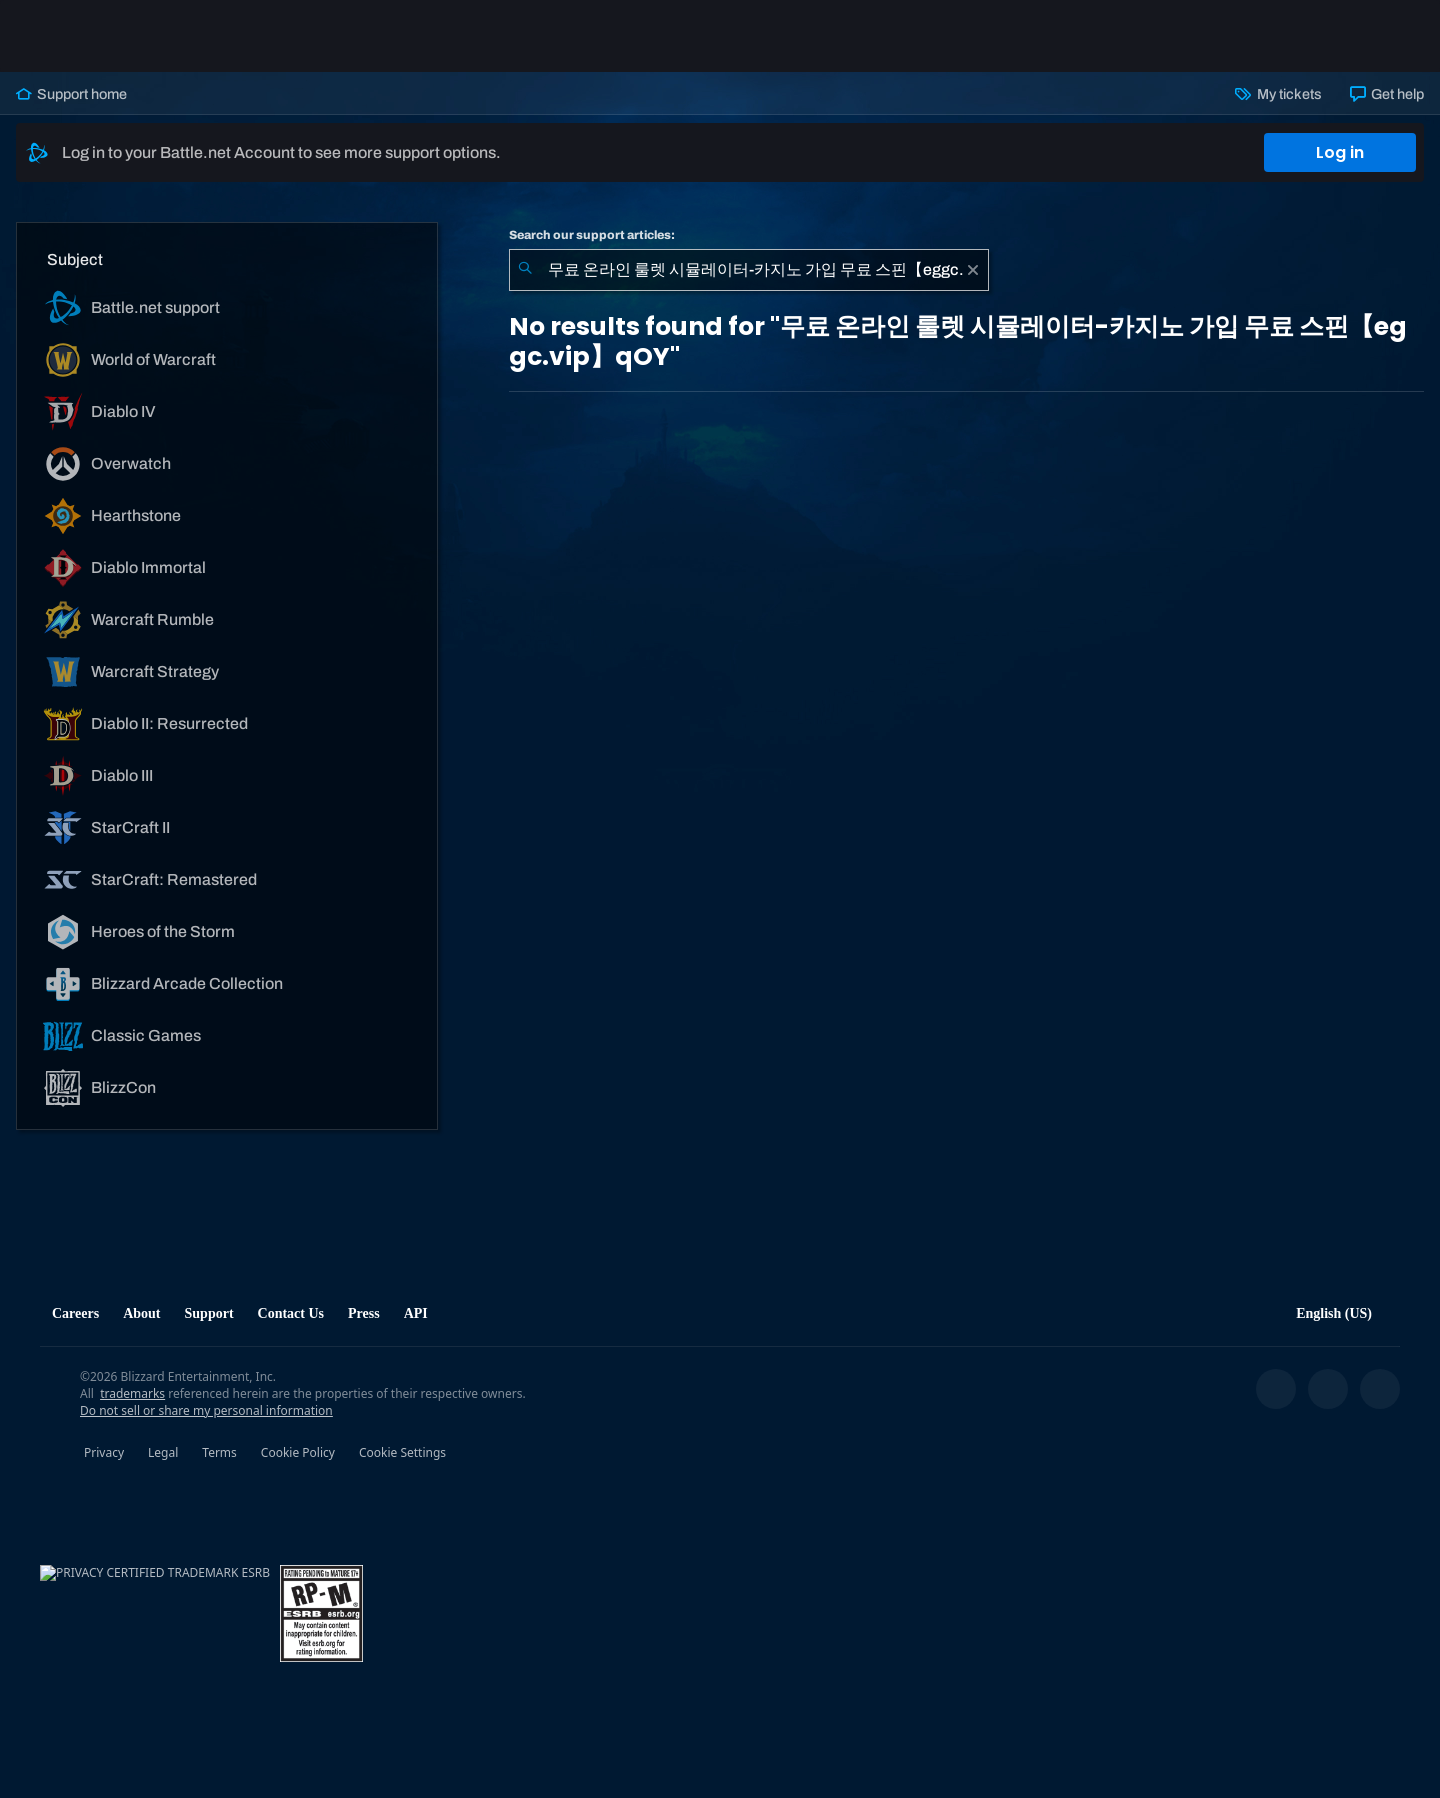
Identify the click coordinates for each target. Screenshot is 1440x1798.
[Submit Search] (525, 270)
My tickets (1278, 94)
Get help (1387, 94)
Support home (71, 94)
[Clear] (973, 270)
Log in (1340, 152)
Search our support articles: (592, 235)
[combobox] (749, 270)
